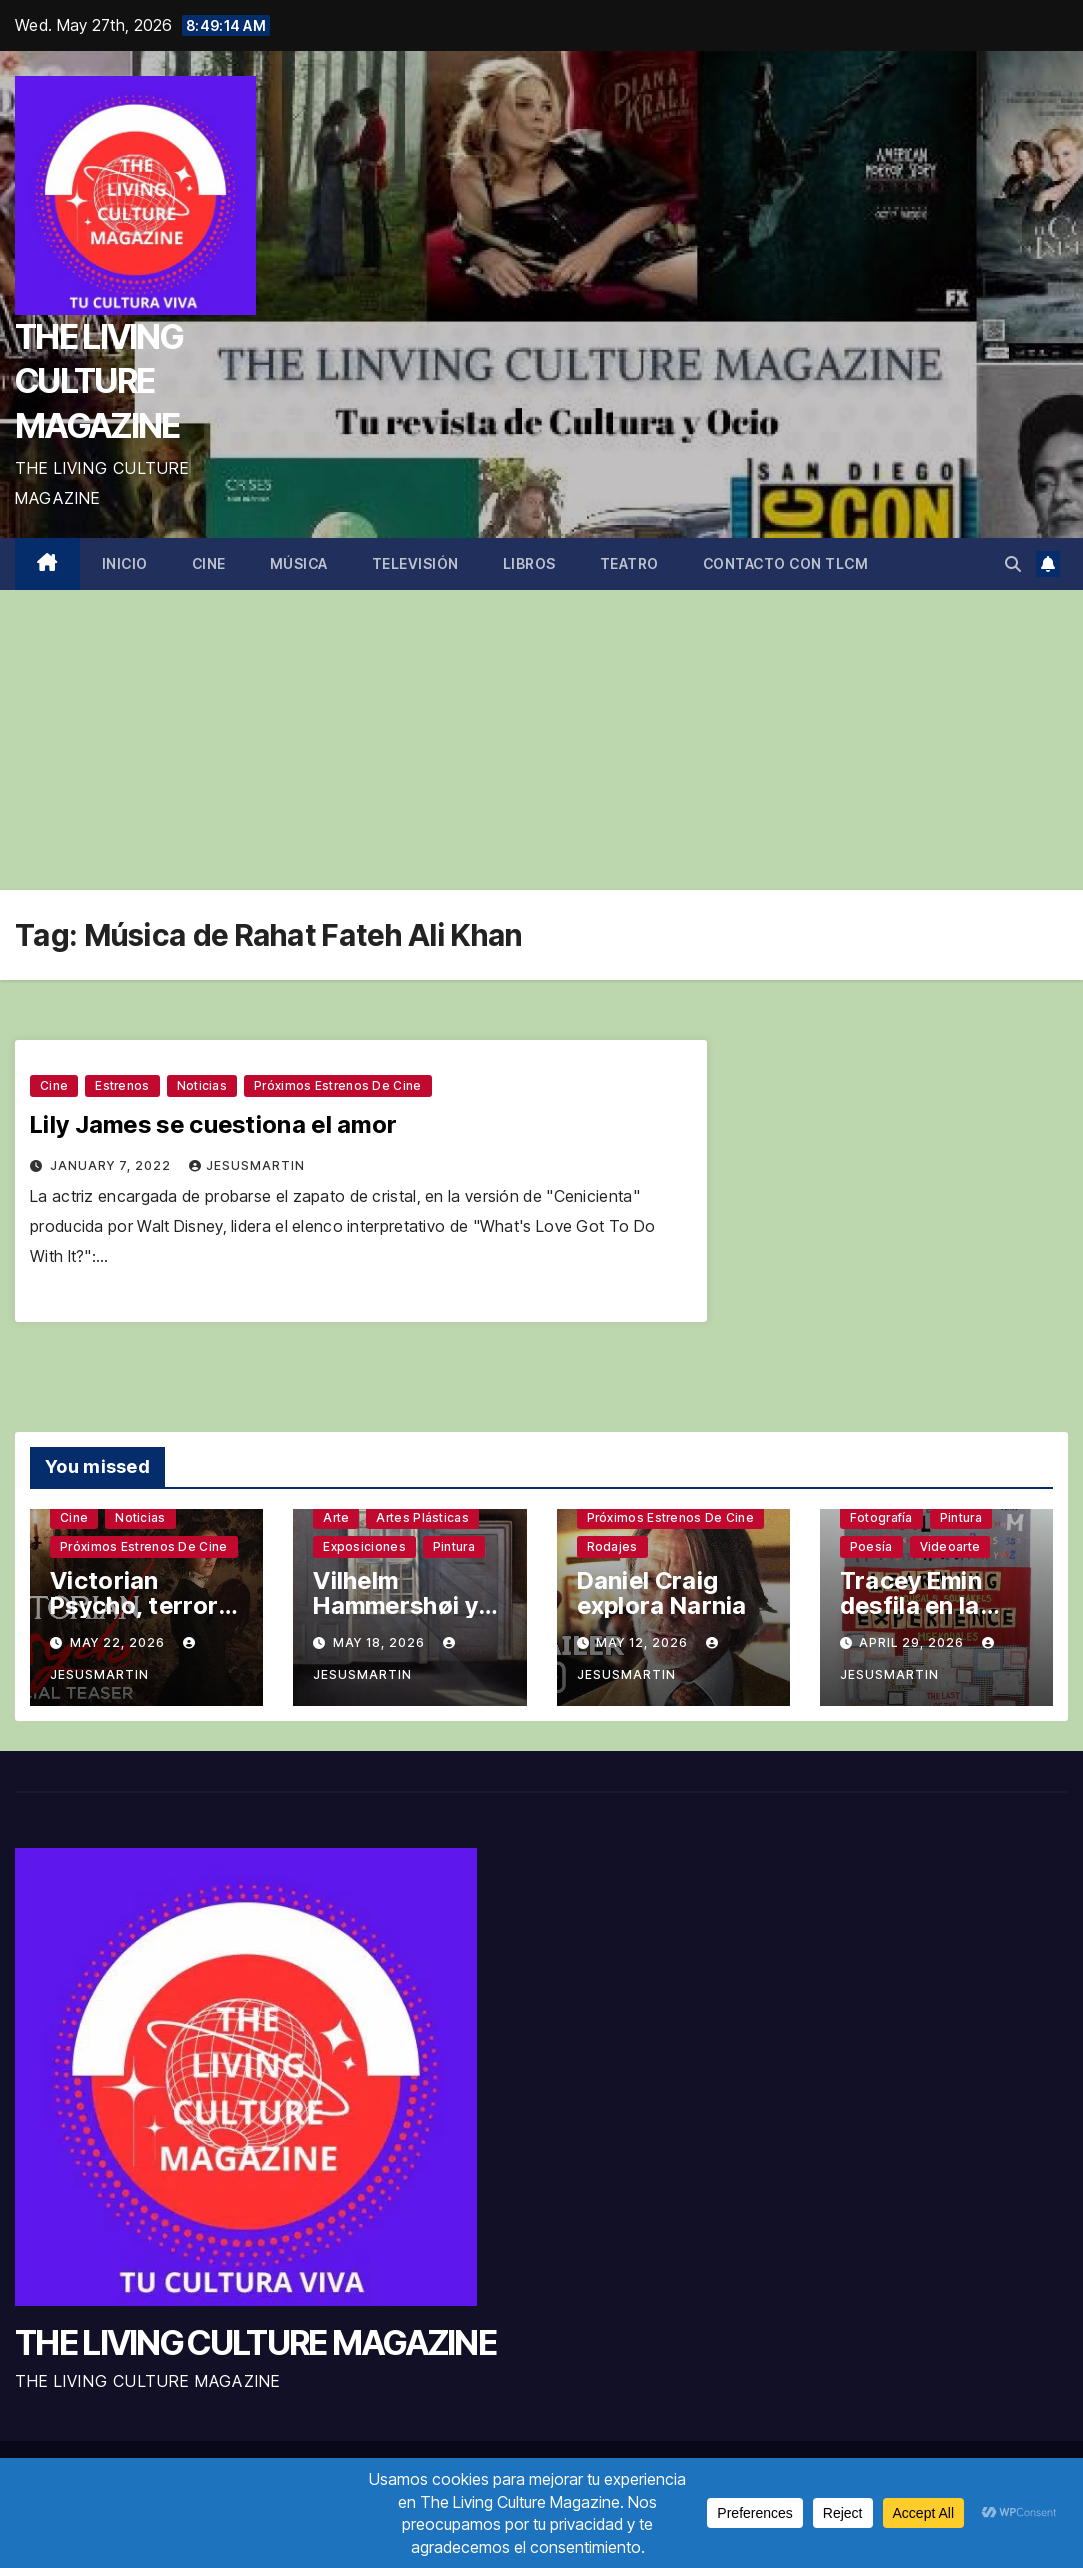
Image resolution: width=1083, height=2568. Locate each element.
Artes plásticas (422, 1517)
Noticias (202, 1085)
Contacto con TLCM (786, 563)
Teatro (629, 563)
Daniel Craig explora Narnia (662, 1593)
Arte (336, 1517)
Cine (209, 563)
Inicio (125, 563)
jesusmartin (247, 1165)
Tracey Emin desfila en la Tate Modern (914, 1605)
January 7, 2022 (112, 1165)
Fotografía (881, 1517)
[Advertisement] (541, 740)
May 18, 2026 (381, 1642)
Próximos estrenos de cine (338, 1085)
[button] (1013, 564)
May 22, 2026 (119, 1642)
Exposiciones (364, 1546)
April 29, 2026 (913, 1642)
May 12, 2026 (644, 1642)
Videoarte (950, 1546)
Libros (529, 563)
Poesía (871, 1546)
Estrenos (122, 1085)
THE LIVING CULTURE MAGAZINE (98, 380)
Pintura (454, 1546)
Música (299, 563)
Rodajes (612, 1546)
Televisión (415, 563)
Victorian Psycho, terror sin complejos (134, 1605)
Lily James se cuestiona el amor (213, 1124)
